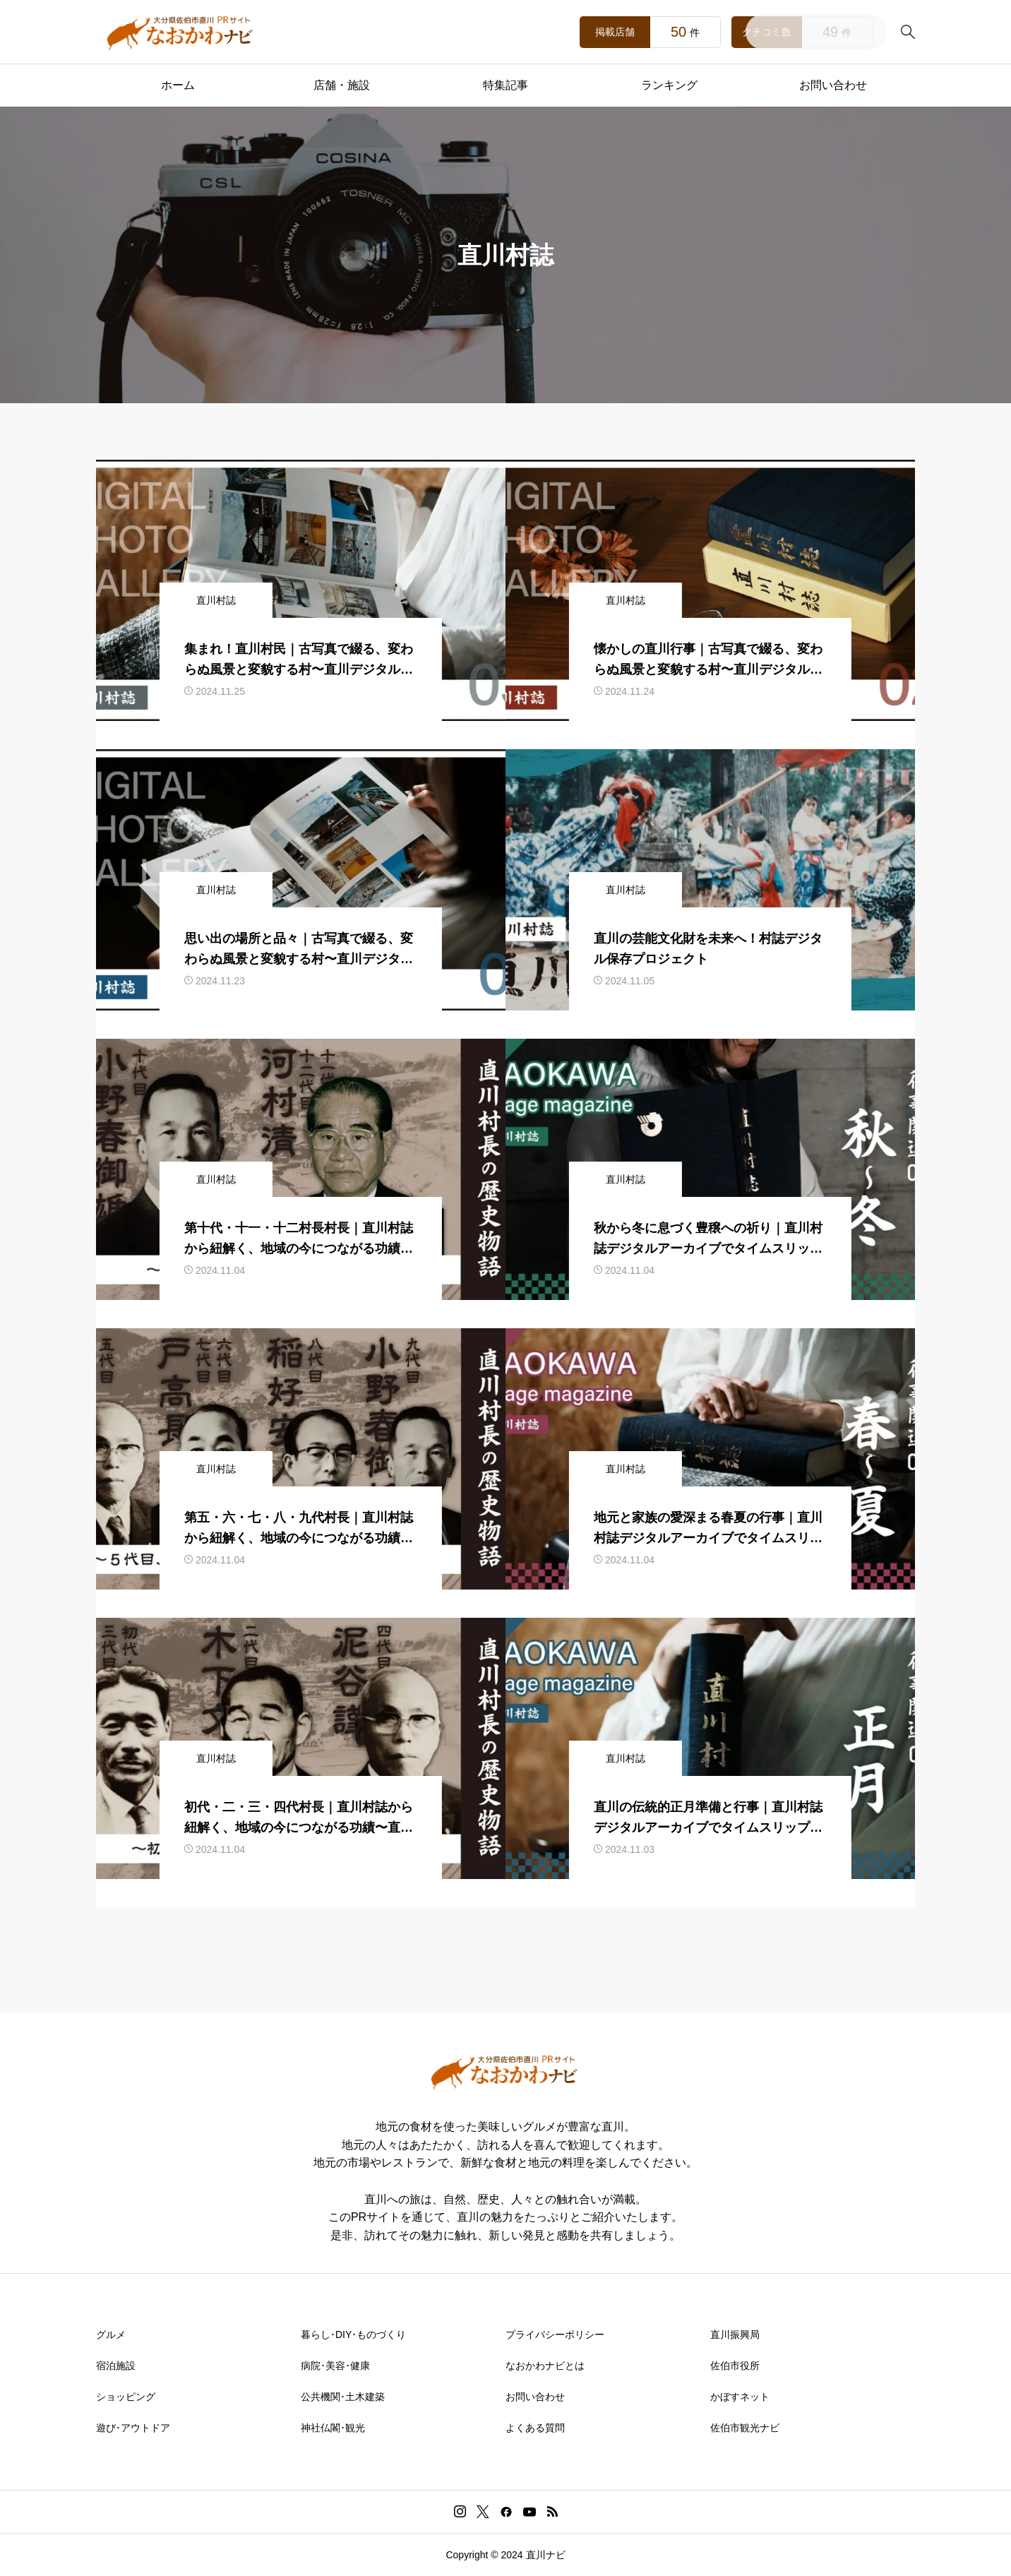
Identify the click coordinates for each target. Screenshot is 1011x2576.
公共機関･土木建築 (343, 2396)
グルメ (111, 2334)
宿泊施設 (116, 2365)
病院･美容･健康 (335, 2365)
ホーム (178, 85)
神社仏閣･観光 (333, 2427)
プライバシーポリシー (555, 2334)
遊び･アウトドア (133, 2427)
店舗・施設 (341, 85)
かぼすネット (740, 2396)
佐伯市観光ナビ (744, 2427)
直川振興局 (735, 2334)
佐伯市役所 (735, 2365)
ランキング (669, 85)
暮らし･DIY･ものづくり (353, 2334)
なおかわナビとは (545, 2365)
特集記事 (505, 85)
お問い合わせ (833, 85)
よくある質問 (535, 2427)
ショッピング (125, 2396)
